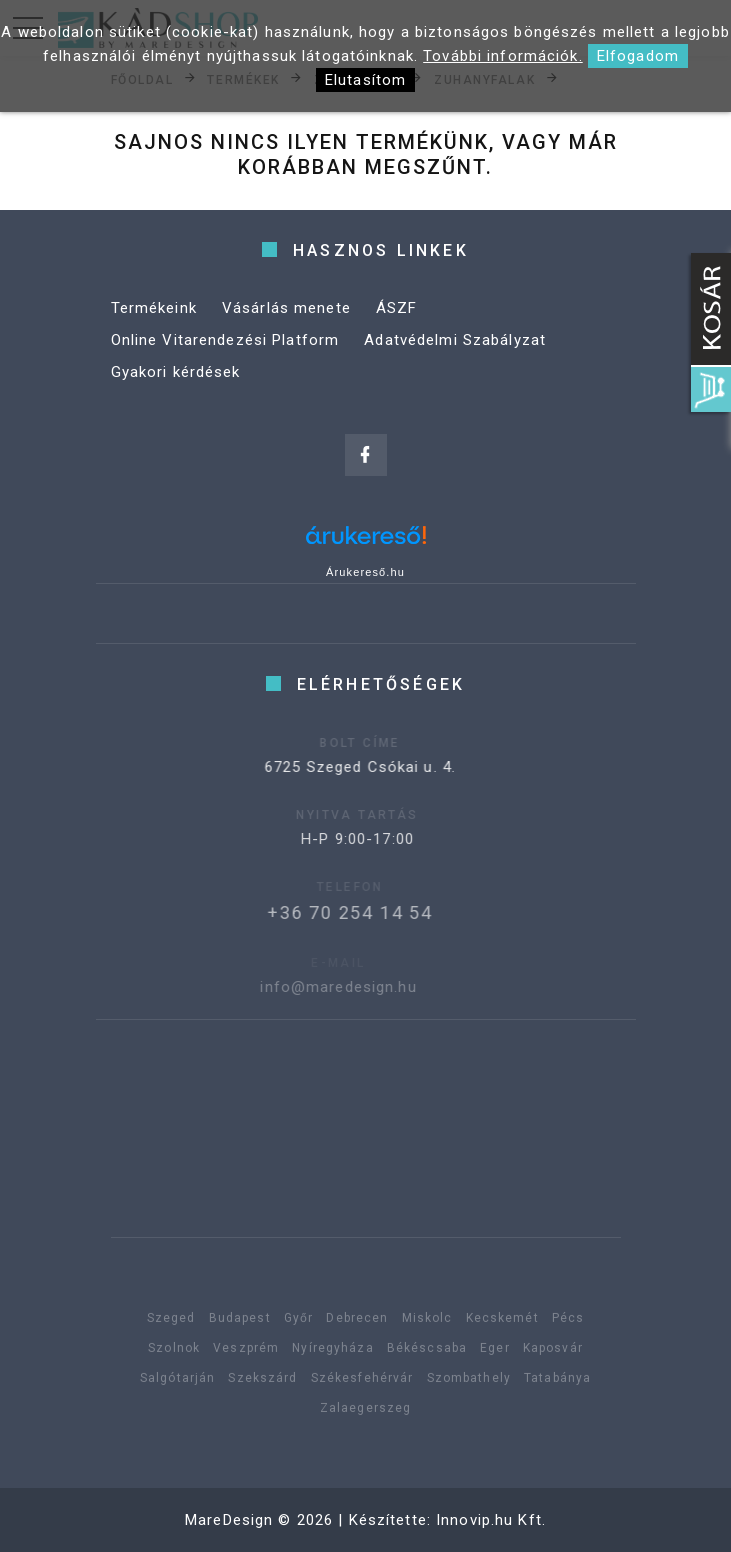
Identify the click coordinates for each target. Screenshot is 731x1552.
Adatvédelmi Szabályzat (455, 340)
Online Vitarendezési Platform (225, 340)
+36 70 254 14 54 (332, 912)
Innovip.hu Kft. (491, 1520)
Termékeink (154, 308)
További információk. (503, 56)
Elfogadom (638, 56)
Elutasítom (365, 80)
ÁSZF (397, 308)
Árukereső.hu (365, 572)
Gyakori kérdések (176, 372)
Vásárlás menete (286, 308)
